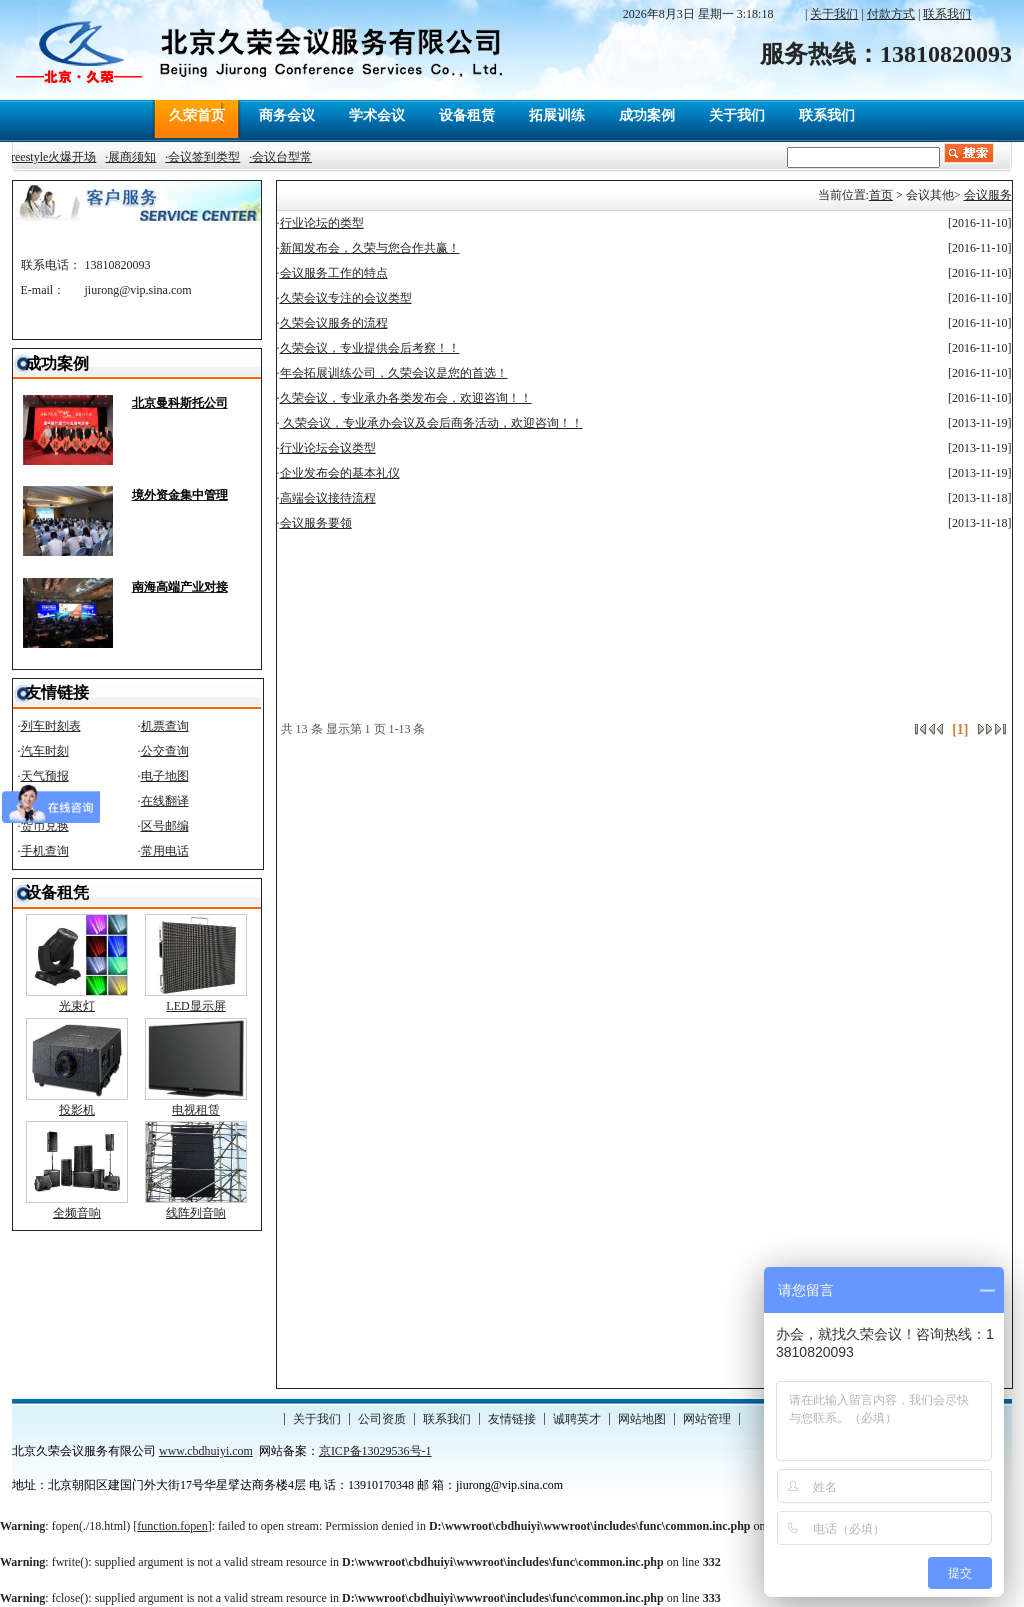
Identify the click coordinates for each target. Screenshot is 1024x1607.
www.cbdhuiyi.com (206, 1451)
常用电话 (165, 851)
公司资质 (382, 1419)
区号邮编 (165, 826)
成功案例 (647, 115)
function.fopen (172, 1526)
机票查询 (165, 726)
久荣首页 (197, 115)
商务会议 (287, 115)
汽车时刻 (45, 751)
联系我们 (827, 115)
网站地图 (642, 1419)
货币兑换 (45, 826)
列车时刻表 (51, 726)
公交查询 (165, 751)
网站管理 (707, 1419)
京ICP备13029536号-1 (375, 1451)
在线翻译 (165, 801)
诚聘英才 (577, 1419)
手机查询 (45, 851)
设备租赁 (467, 115)
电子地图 (165, 776)
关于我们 (737, 115)
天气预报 (45, 776)
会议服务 (988, 195)
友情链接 (512, 1419)
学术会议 (377, 115)
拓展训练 (557, 115)
